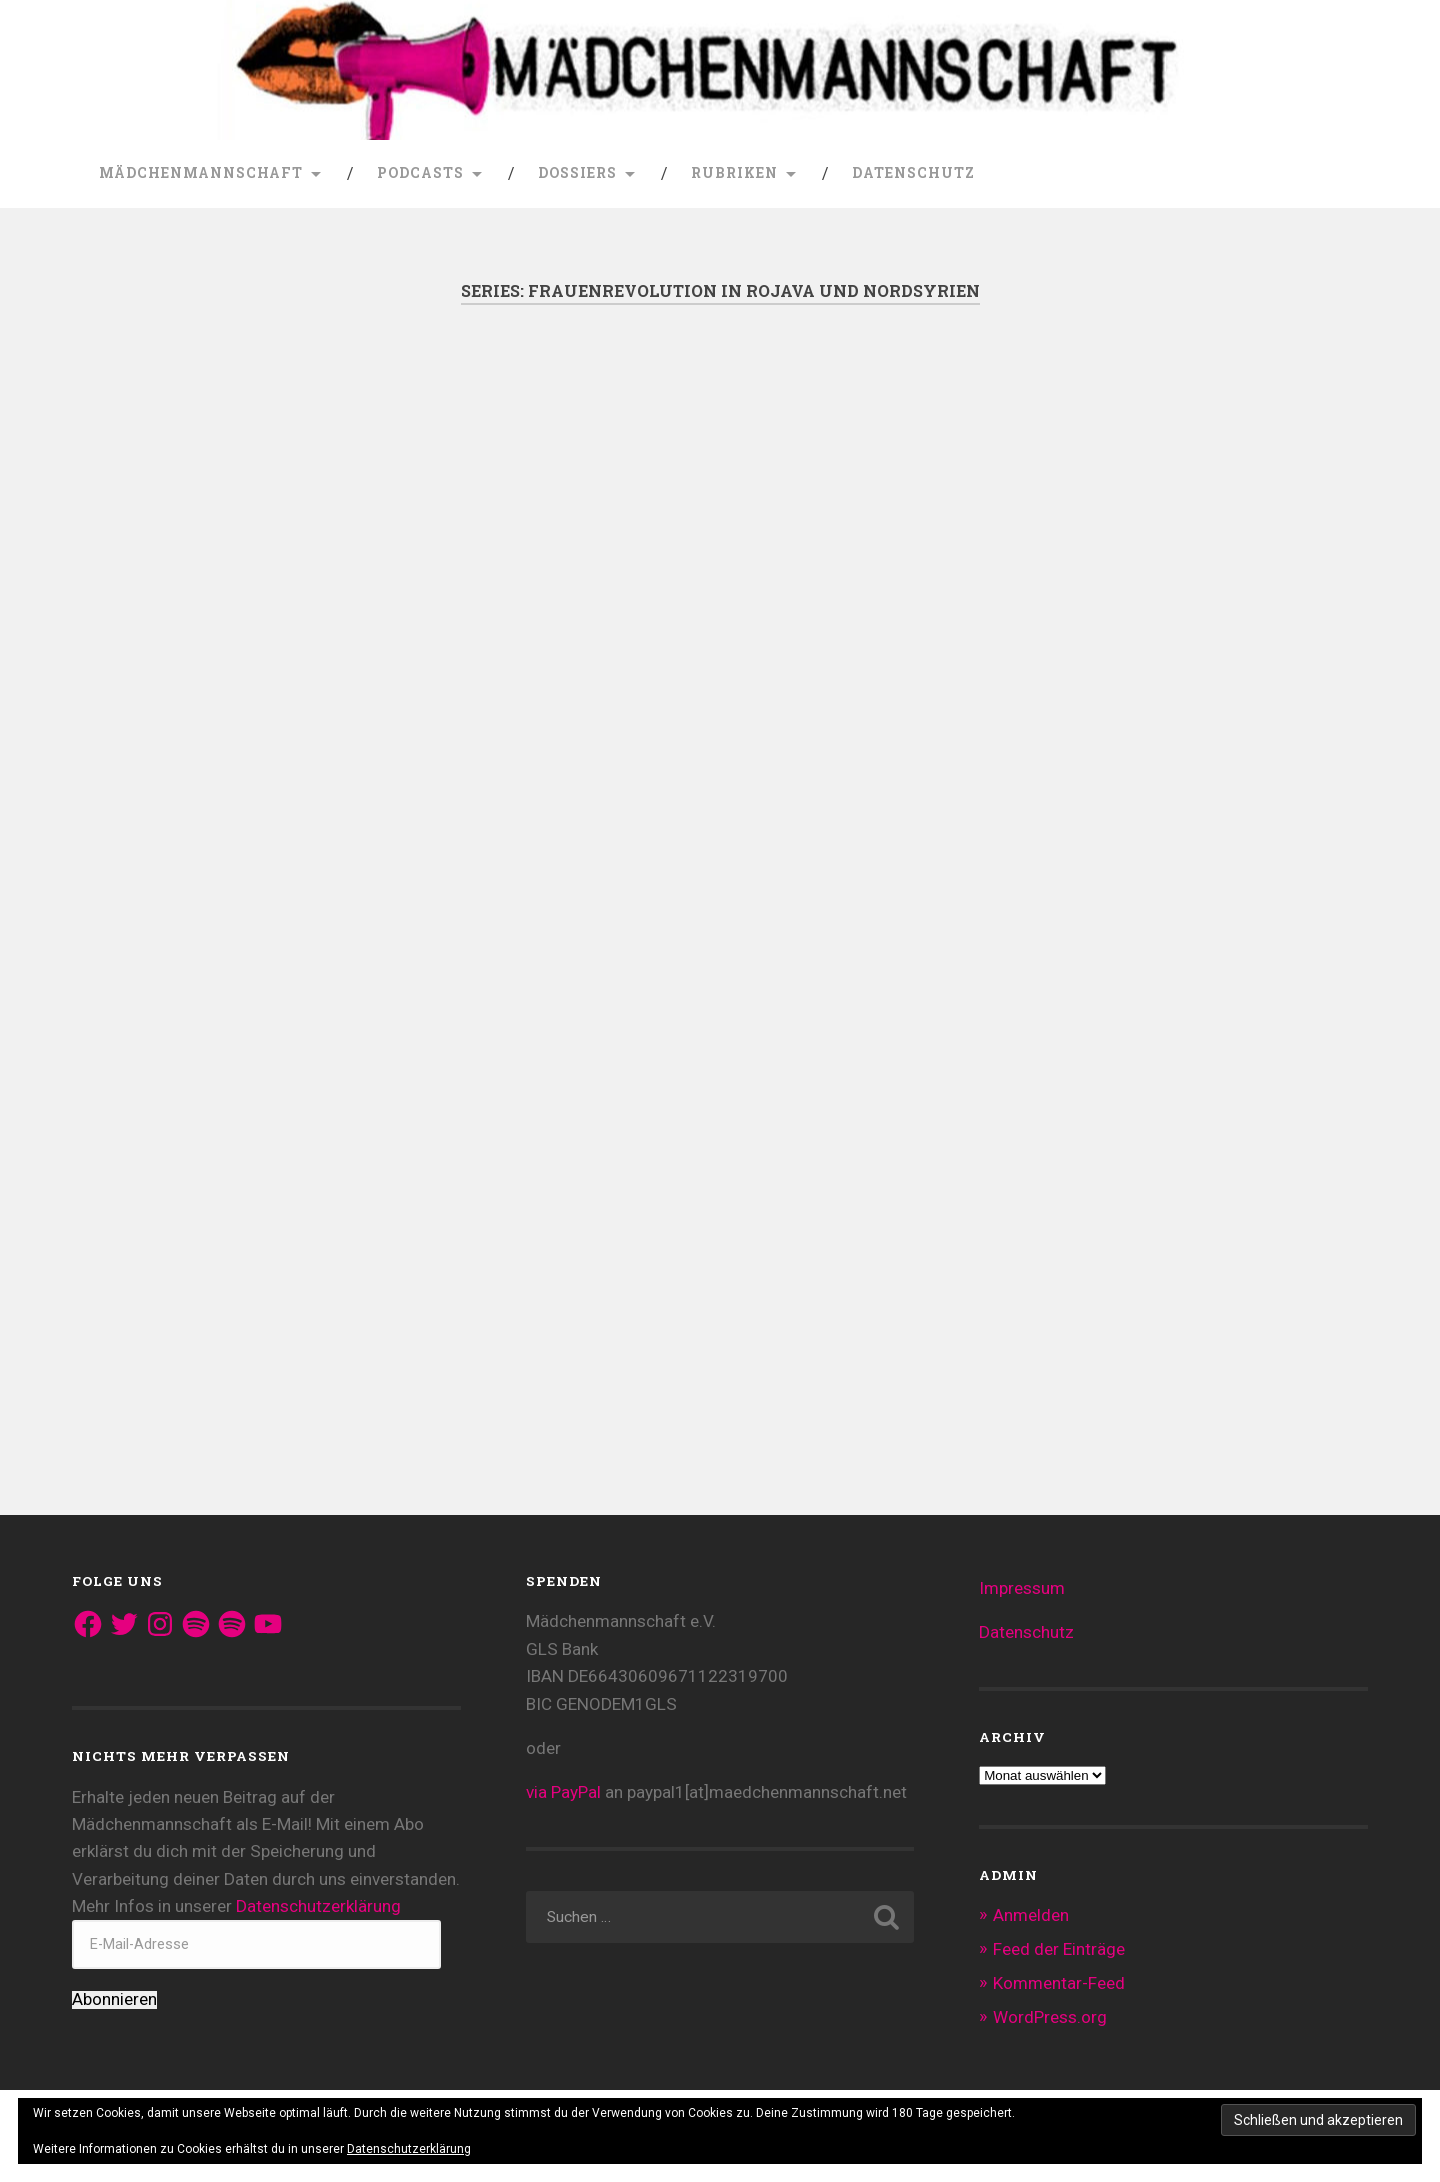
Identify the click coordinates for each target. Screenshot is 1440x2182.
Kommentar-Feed (1059, 1983)
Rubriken (734, 173)
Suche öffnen (1348, 174)
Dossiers (577, 173)
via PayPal (563, 1792)
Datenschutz (913, 173)
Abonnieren (114, 1999)
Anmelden (1031, 1915)
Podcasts (420, 173)
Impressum (1022, 1588)
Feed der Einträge (1059, 1949)
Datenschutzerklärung (318, 1906)
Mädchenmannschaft (201, 173)
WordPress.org (1050, 2017)
